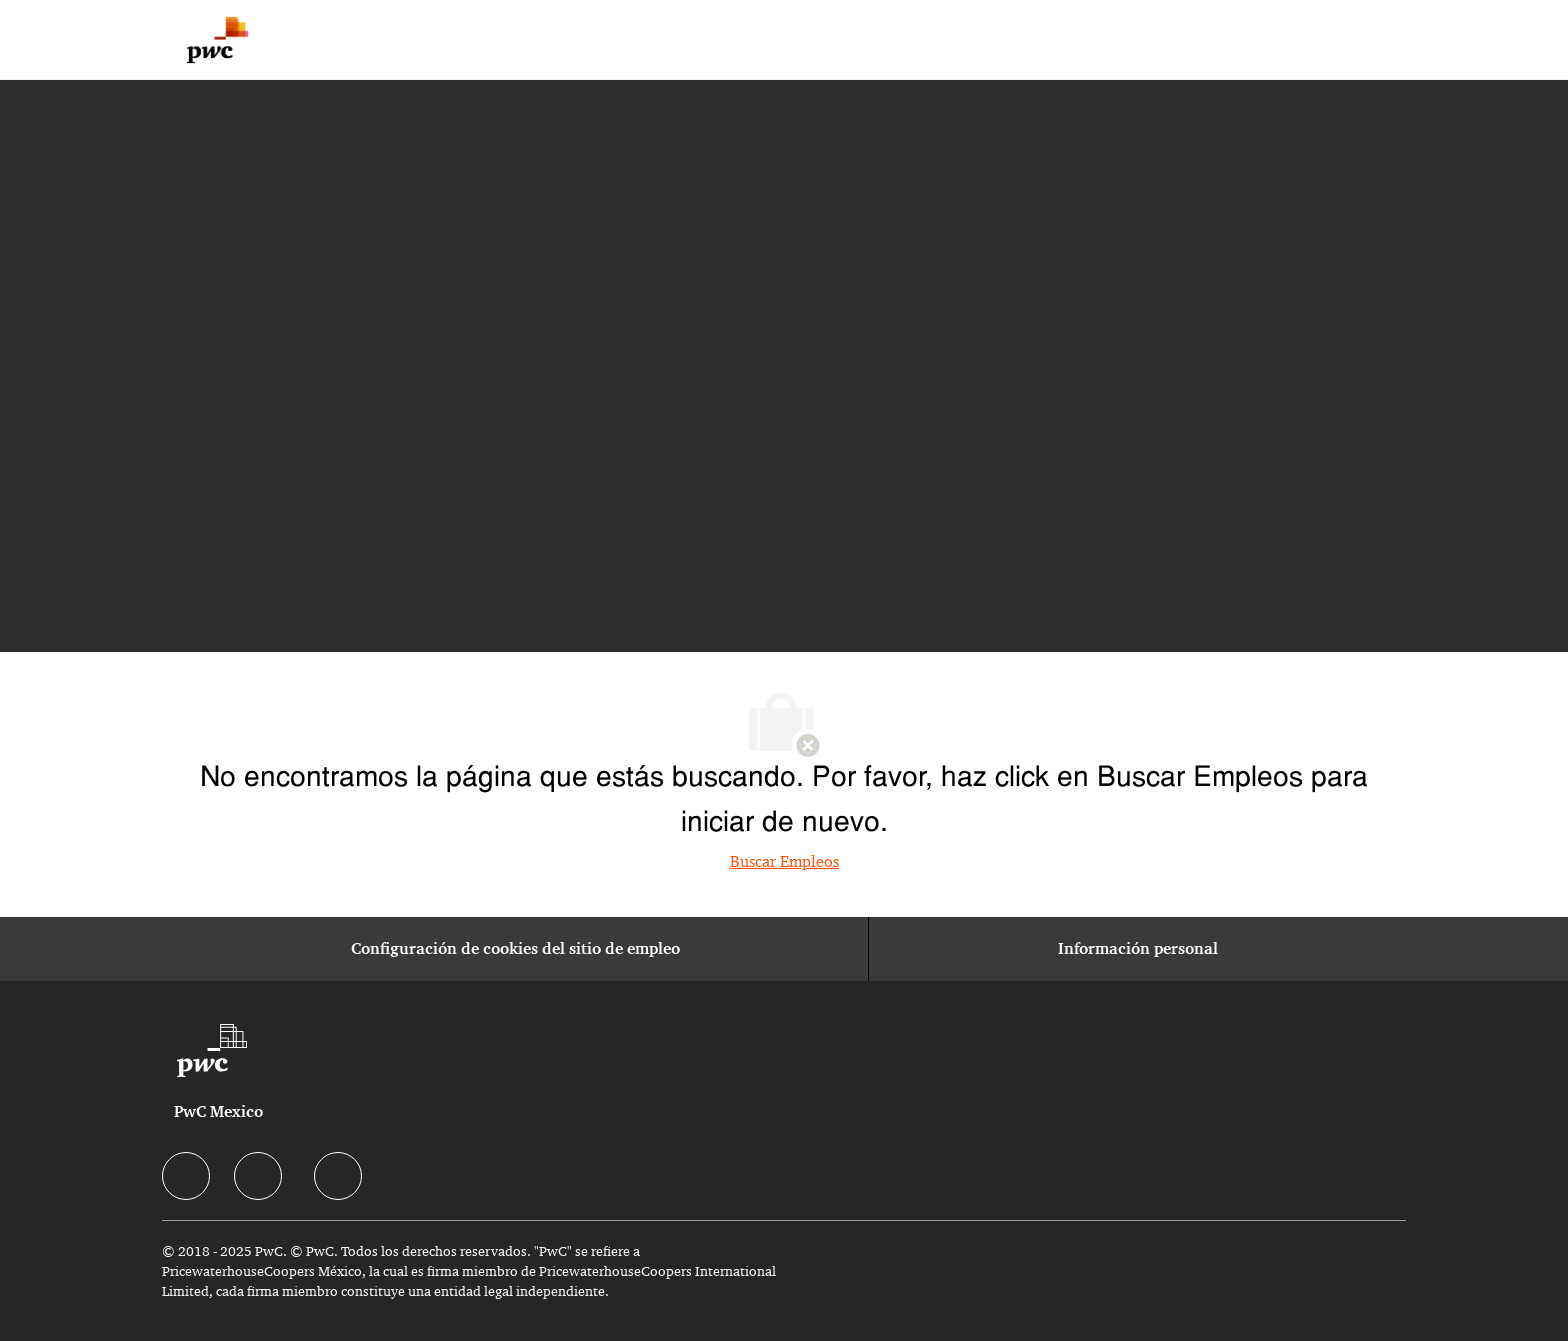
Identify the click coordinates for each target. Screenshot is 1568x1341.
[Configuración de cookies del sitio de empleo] (515, 949)
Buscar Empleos (784, 861)
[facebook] (186, 1176)
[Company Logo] (217, 40)
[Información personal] (1138, 949)
